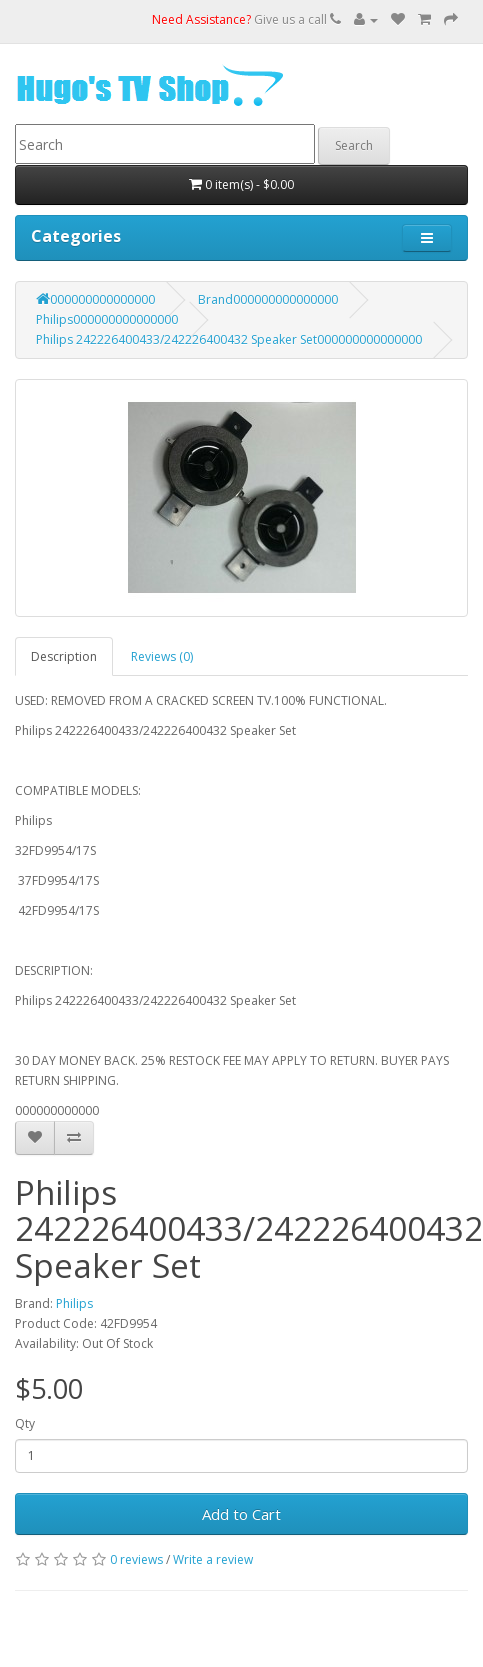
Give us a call (246, 19)
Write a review (213, 1559)
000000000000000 (95, 299)
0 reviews (136, 1559)
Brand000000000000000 (268, 299)
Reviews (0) (162, 656)
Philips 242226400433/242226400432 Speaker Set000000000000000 (229, 339)
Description (64, 656)
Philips (74, 1303)
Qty (25, 1423)
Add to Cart (241, 1514)
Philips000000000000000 (107, 319)
